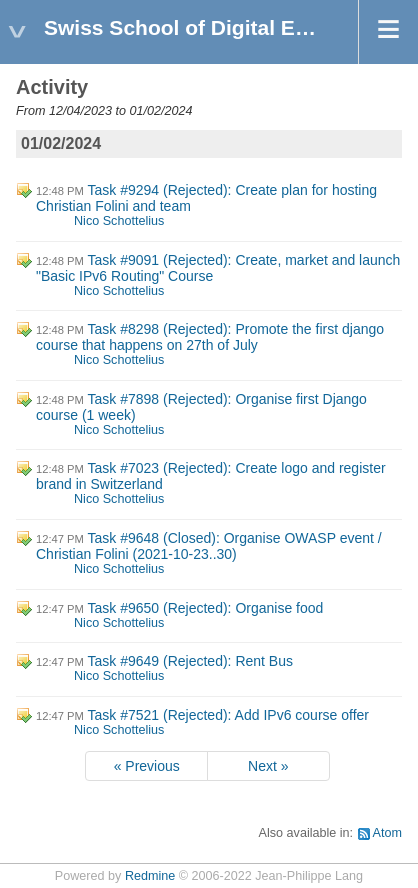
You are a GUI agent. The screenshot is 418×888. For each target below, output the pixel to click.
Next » (268, 766)
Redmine (150, 876)
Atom (387, 833)
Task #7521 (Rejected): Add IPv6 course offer (228, 715)
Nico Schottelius (119, 221)
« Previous (147, 766)
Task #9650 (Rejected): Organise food (206, 608)
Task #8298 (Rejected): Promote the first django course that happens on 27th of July (210, 337)
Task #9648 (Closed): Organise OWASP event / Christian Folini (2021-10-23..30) (209, 546)
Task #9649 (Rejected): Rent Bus (190, 661)
